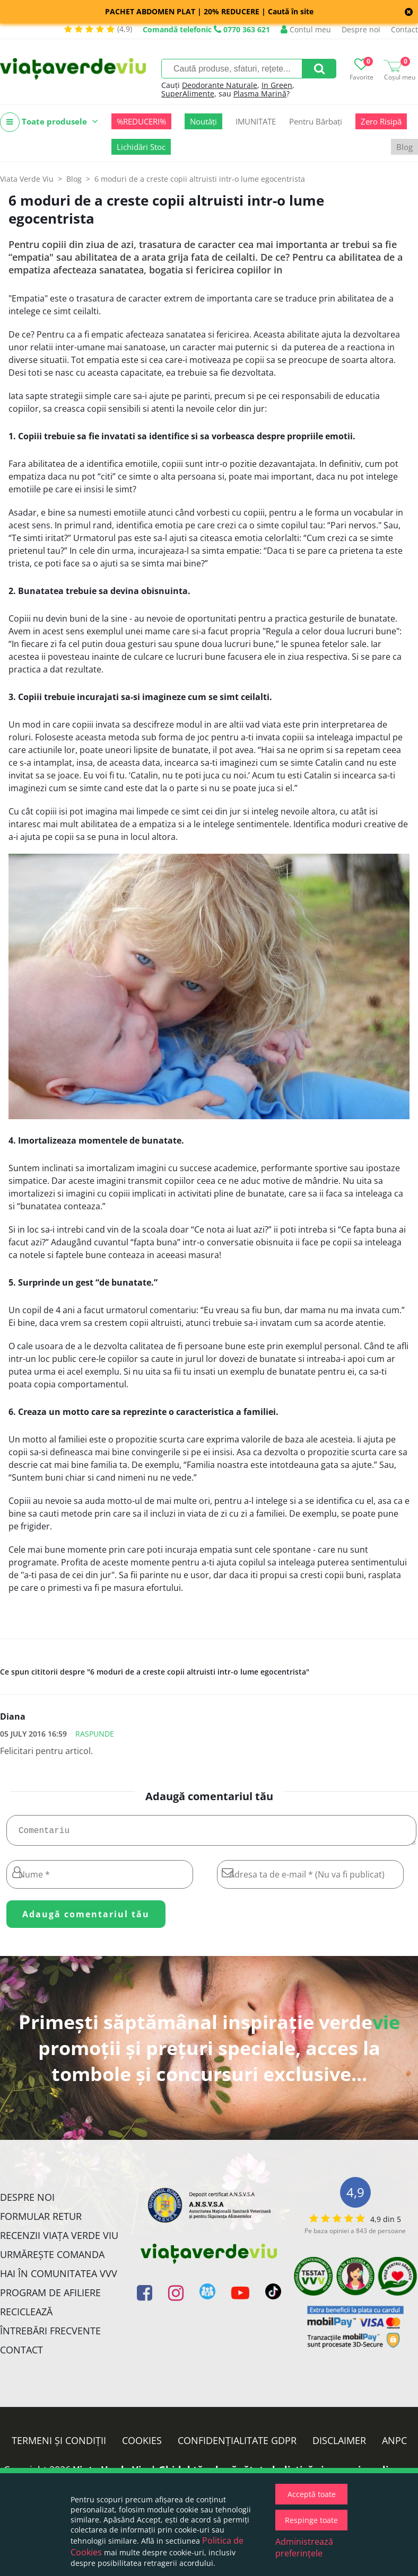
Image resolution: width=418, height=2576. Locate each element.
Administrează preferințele (304, 2547)
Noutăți (203, 121)
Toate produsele (49, 122)
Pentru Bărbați (315, 121)
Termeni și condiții (59, 2444)
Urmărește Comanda (52, 2258)
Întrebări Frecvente (50, 2335)
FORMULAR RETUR (41, 2220)
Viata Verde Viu (27, 179)
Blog (404, 146)
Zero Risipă (381, 121)
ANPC (394, 2444)
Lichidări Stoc (141, 146)
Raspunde (94, 1734)
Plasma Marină (259, 93)
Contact (404, 29)
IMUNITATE (256, 121)
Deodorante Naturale (219, 85)
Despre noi (361, 29)
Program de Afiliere (50, 2296)
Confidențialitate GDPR (237, 2444)
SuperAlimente (187, 93)
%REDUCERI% (141, 121)
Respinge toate (311, 2520)
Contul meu (306, 29)
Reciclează (26, 2315)
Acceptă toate (312, 2494)
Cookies (142, 2444)
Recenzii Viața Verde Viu (59, 2239)
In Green (277, 85)
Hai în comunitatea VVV (58, 2277)
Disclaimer (339, 2444)
